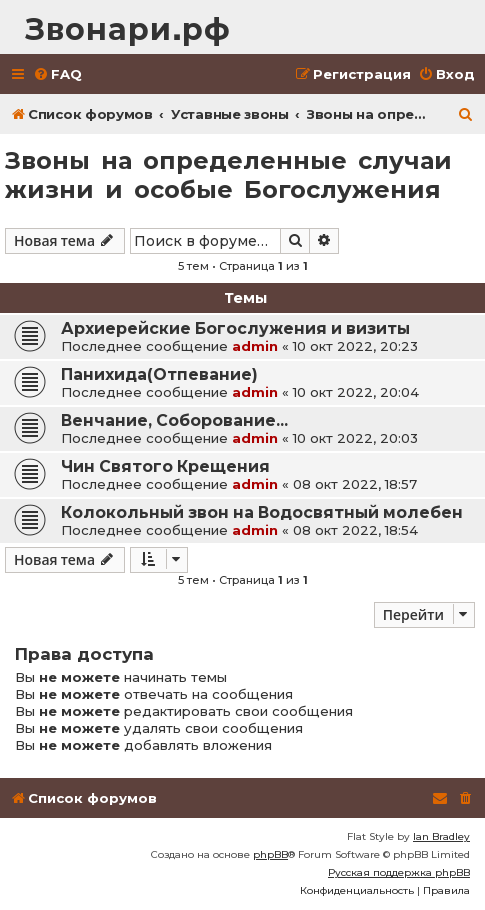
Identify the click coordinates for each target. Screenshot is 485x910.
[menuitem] (57, 74)
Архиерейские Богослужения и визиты (235, 328)
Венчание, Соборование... (174, 420)
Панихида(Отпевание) (159, 374)
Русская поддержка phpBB (399, 872)
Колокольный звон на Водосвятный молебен (262, 512)
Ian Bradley (441, 836)
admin (255, 346)
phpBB (270, 854)
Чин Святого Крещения (165, 466)
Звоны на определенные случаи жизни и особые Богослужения (228, 175)
